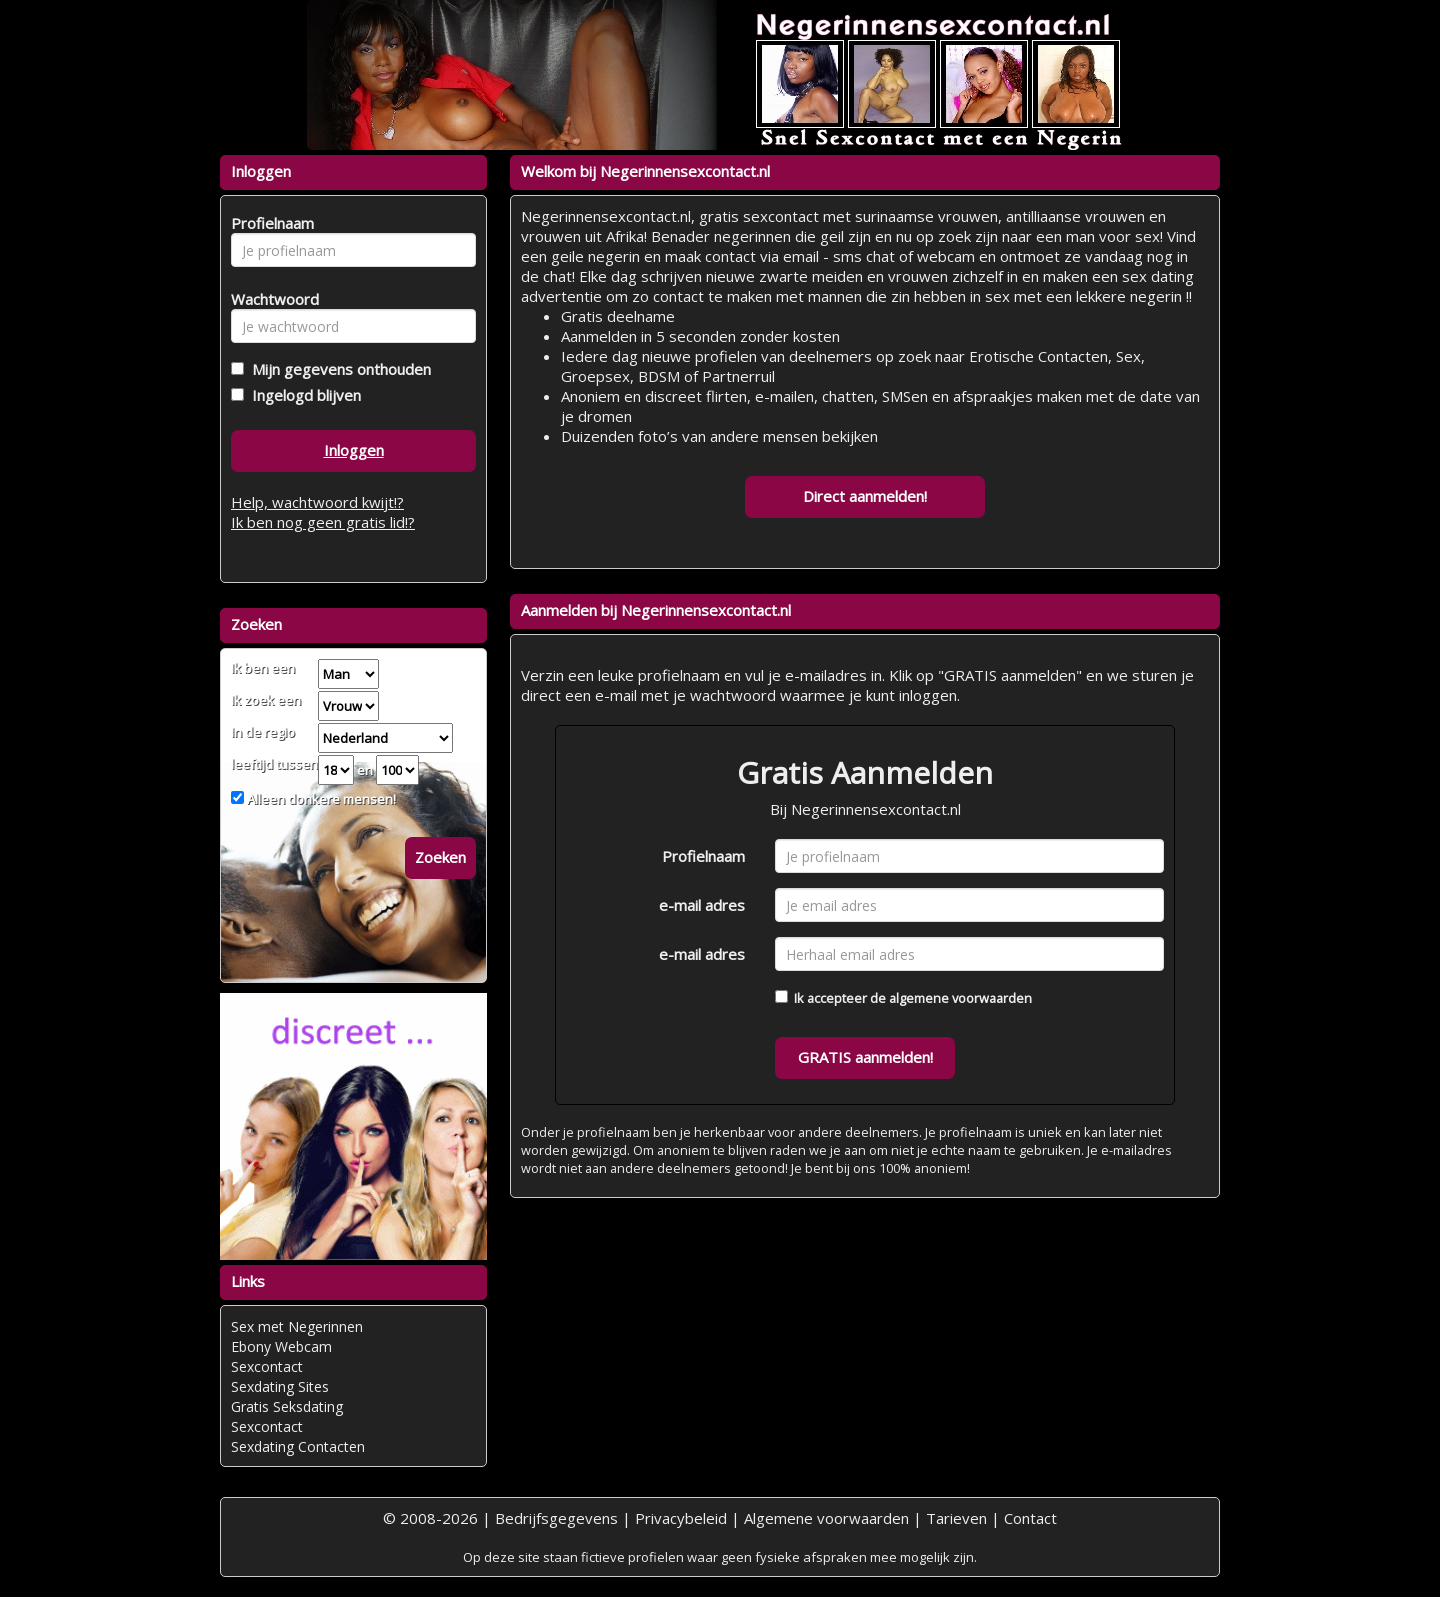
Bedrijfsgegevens (556, 1518)
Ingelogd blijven (302, 395)
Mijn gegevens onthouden (337, 369)
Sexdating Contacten (298, 1446)
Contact (1030, 1518)
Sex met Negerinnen (297, 1326)
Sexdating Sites (280, 1386)
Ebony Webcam (281, 1346)
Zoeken (440, 857)
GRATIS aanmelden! (865, 1057)
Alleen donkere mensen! (320, 799)
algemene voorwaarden (960, 998)
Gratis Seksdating (287, 1406)
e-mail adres (702, 905)
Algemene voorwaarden (826, 1518)
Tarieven (956, 1518)
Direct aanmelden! (865, 496)
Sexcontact (267, 1366)
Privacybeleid (681, 1518)
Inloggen (354, 450)
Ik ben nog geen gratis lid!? (323, 522)
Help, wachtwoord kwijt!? (317, 502)
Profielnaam (703, 856)
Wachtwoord (269, 299)
